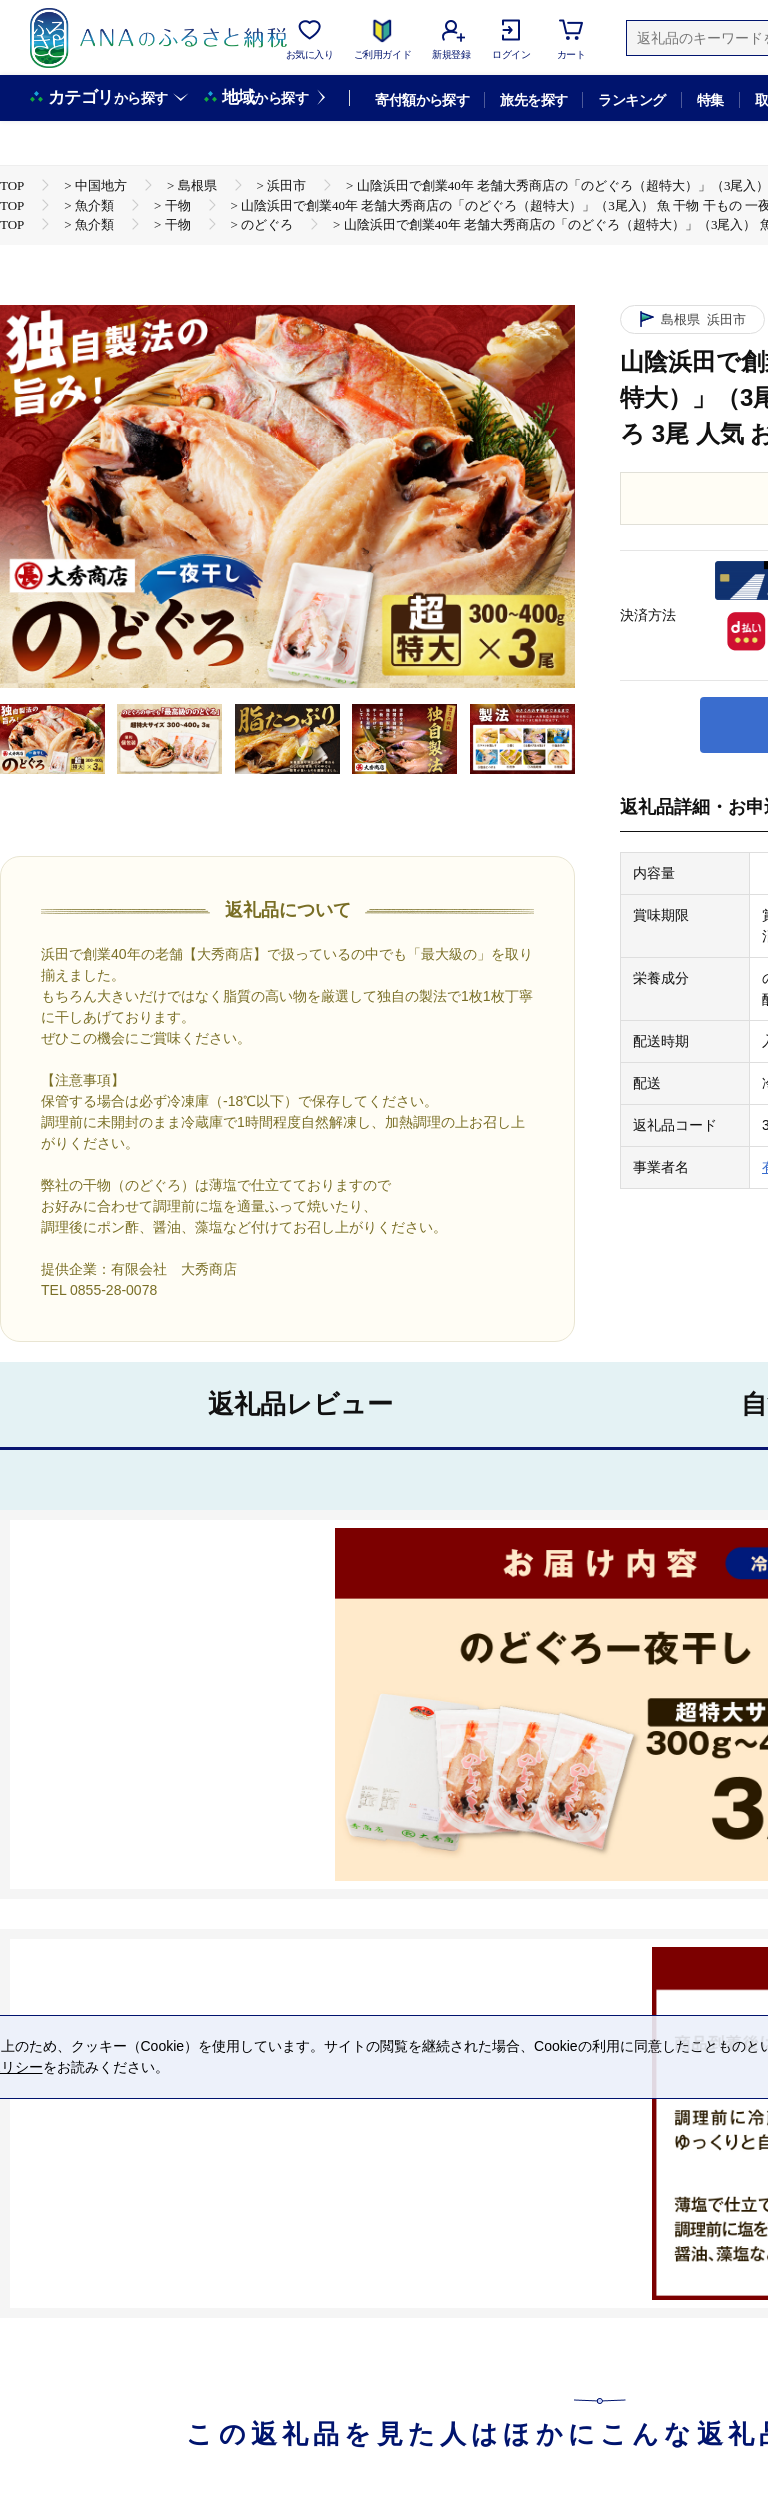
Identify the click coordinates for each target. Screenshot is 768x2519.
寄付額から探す (422, 100)
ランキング (631, 100)
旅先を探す (533, 100)
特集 (710, 100)
